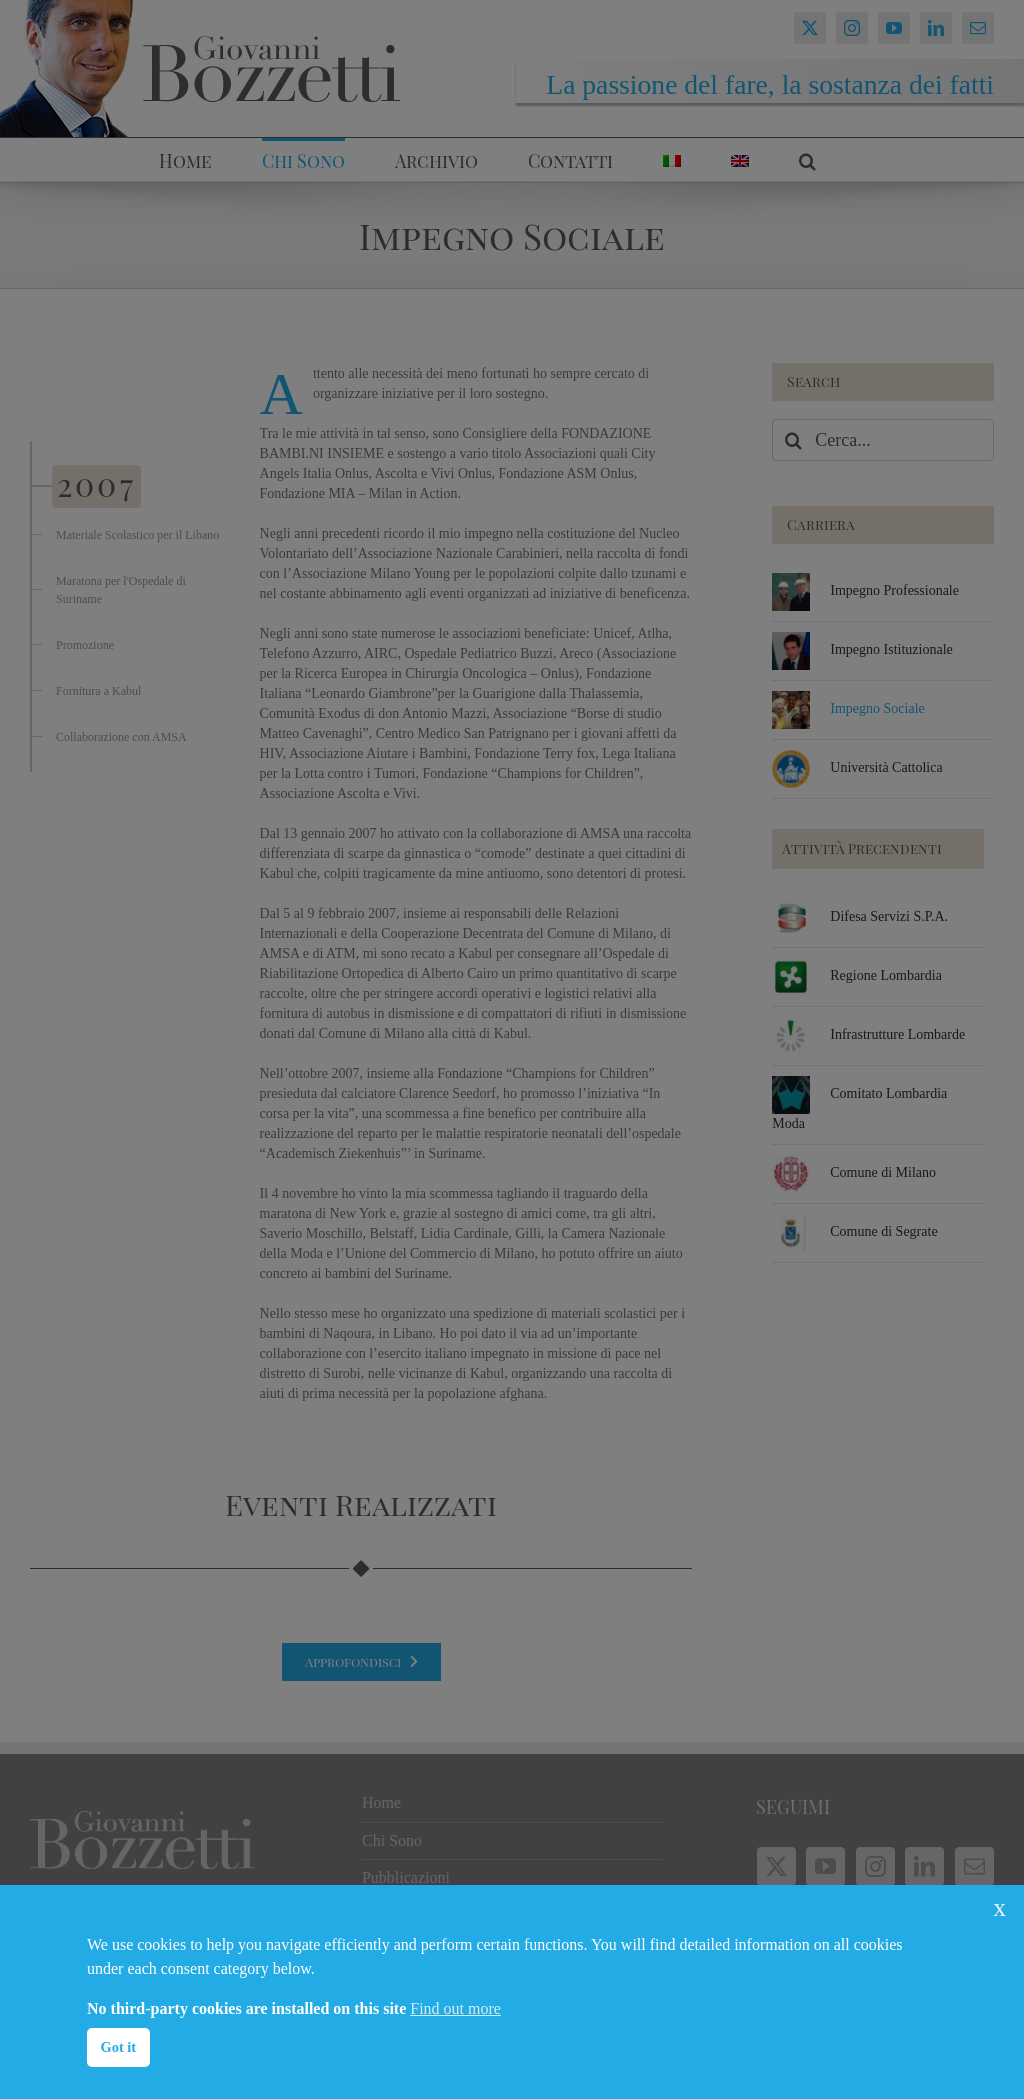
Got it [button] (119, 2047)
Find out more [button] (455, 2008)
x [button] (999, 1907)
